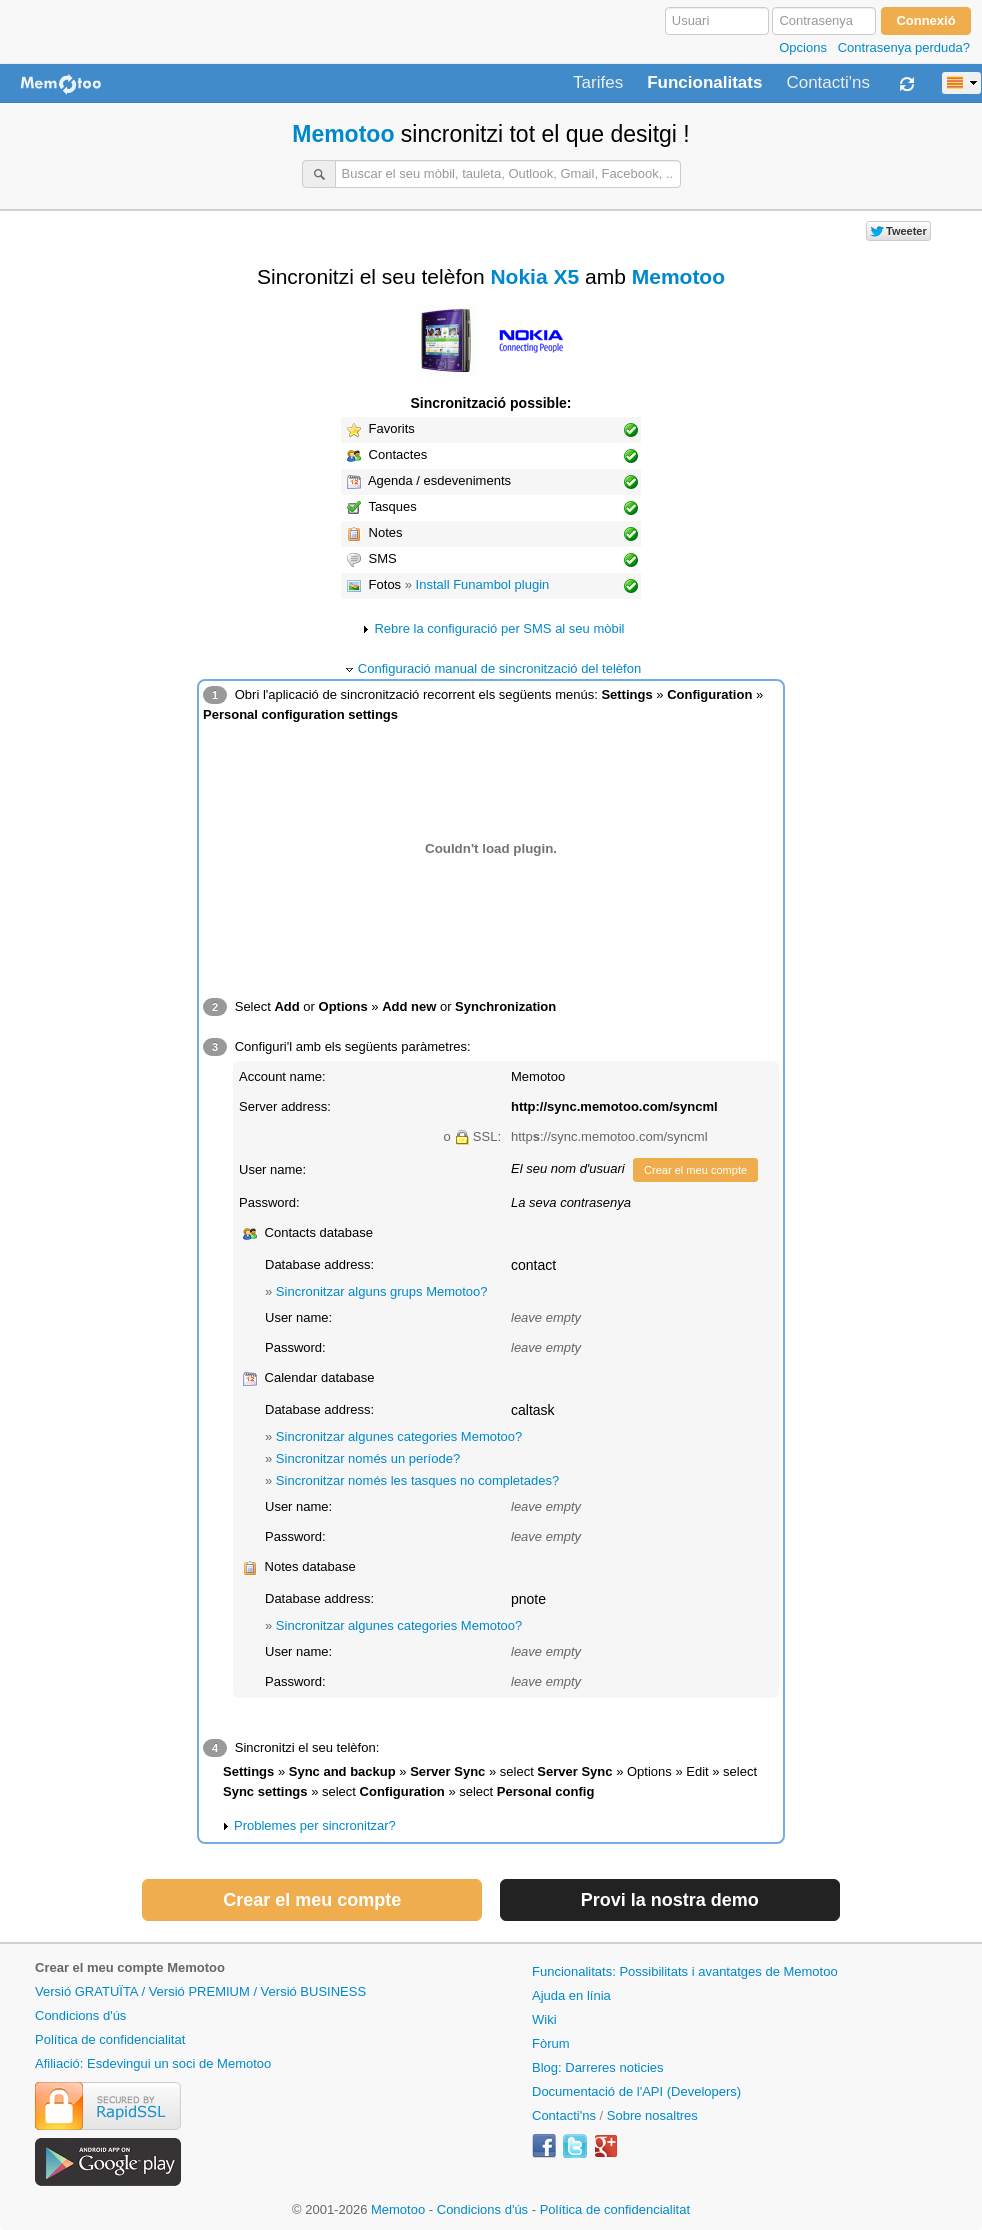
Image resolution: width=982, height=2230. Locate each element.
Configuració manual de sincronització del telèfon (499, 668)
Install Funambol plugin (483, 584)
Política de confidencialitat (110, 2039)
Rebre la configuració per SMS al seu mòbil (499, 628)
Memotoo (343, 134)
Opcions (803, 47)
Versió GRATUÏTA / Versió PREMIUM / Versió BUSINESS (200, 1991)
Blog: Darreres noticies (598, 2067)
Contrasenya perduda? (904, 47)
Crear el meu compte (695, 1170)
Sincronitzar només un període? (368, 1458)
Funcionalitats (704, 83)
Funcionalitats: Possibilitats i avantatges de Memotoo (685, 1971)
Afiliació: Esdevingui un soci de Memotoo (153, 2063)
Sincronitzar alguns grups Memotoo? (382, 1291)
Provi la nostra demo (670, 1900)
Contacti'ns (828, 83)
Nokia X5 (534, 276)
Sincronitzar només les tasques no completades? (417, 1480)
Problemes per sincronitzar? (315, 1825)
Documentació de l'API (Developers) (636, 2091)
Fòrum (551, 2043)
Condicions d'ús (80, 2015)
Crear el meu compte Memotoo (130, 1967)
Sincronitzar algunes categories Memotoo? (399, 1436)
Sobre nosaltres (652, 2115)
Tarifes (598, 83)
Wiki (544, 2019)
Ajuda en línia (571, 1995)
